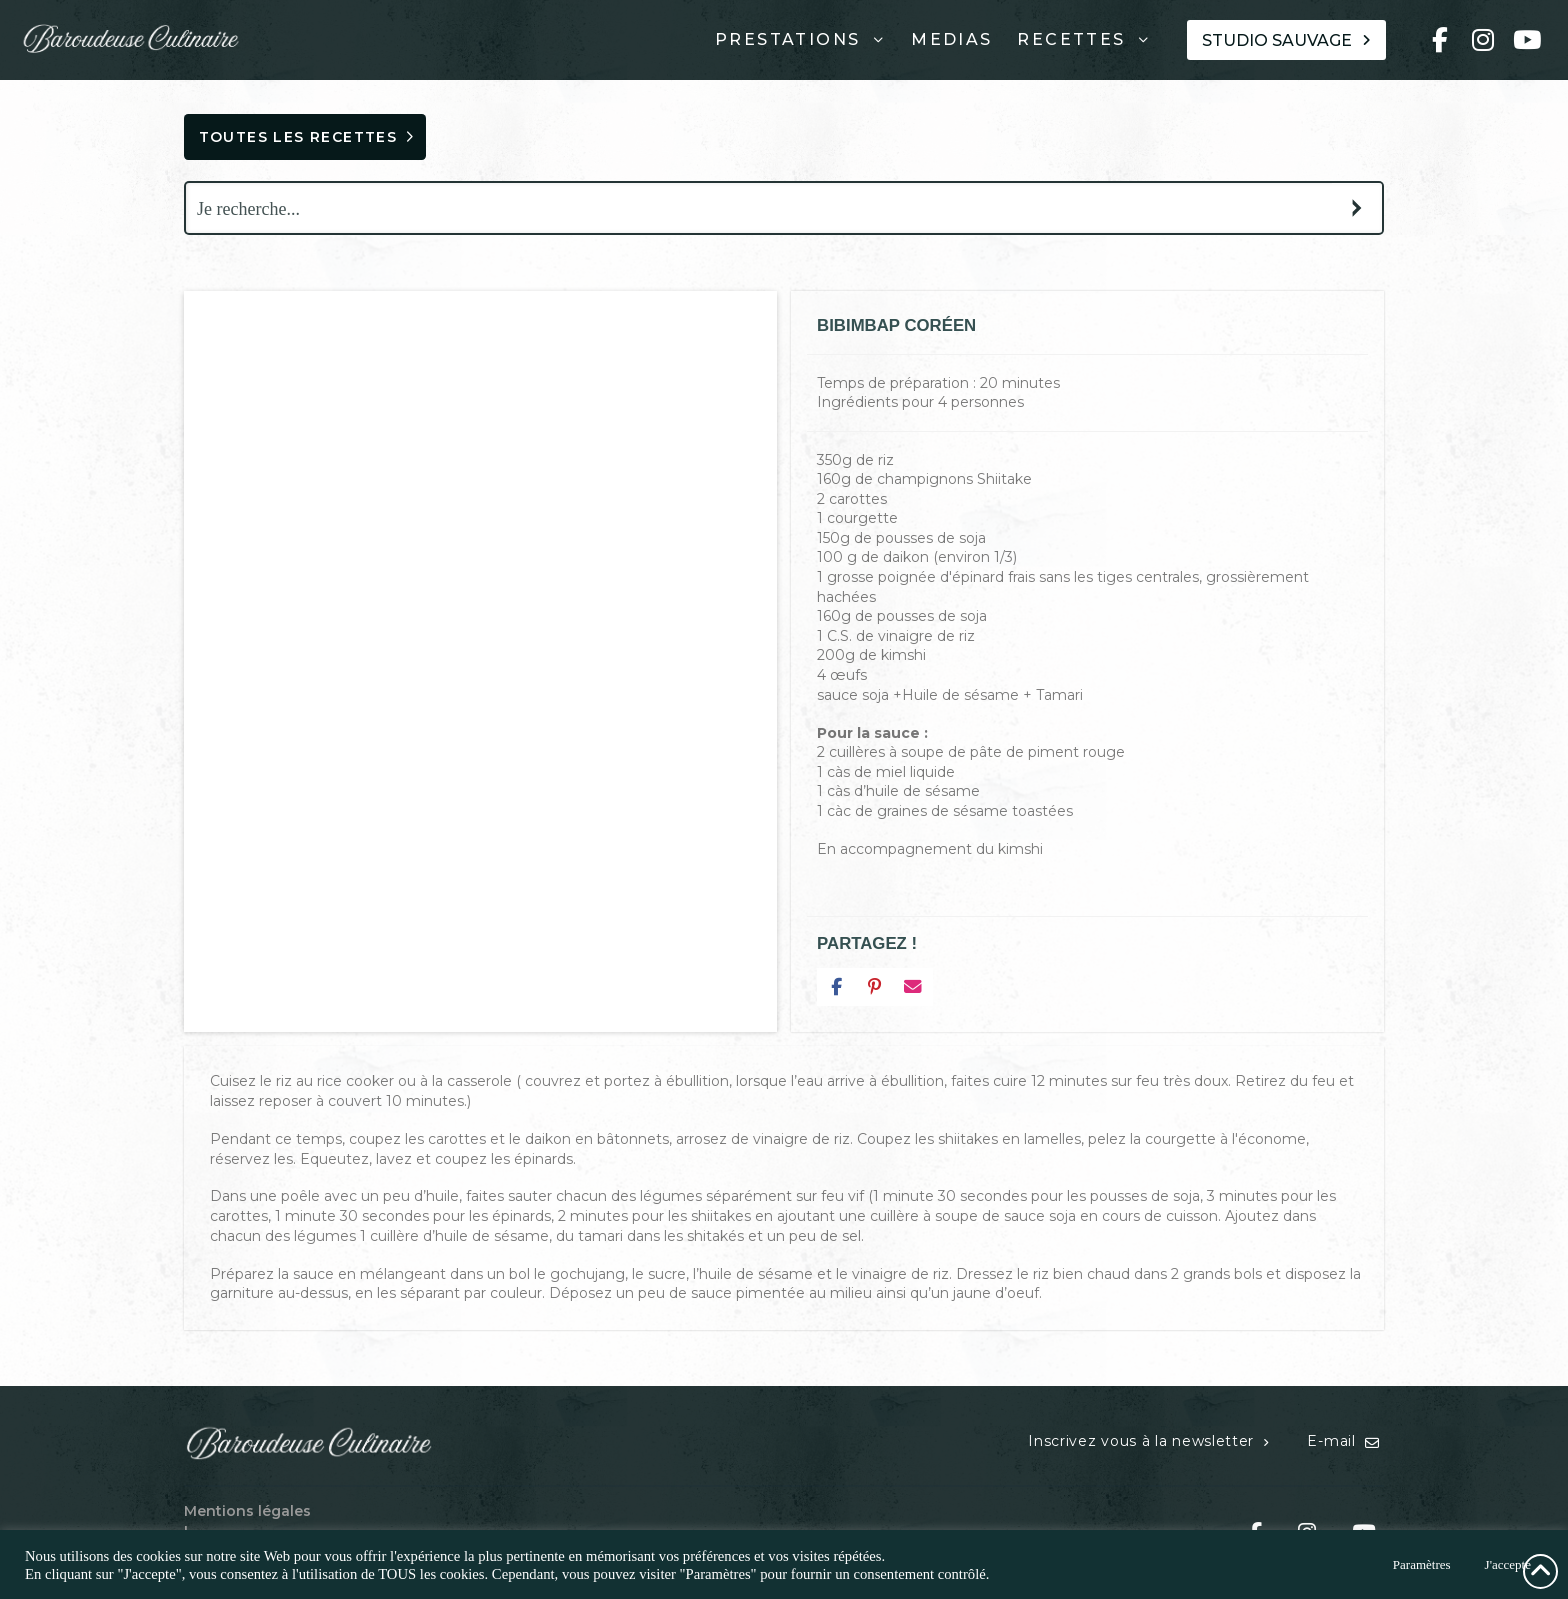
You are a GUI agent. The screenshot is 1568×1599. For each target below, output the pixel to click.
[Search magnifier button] (1357, 208)
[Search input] (760, 208)
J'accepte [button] (1508, 1564)
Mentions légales (247, 1511)
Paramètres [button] (1422, 1564)
